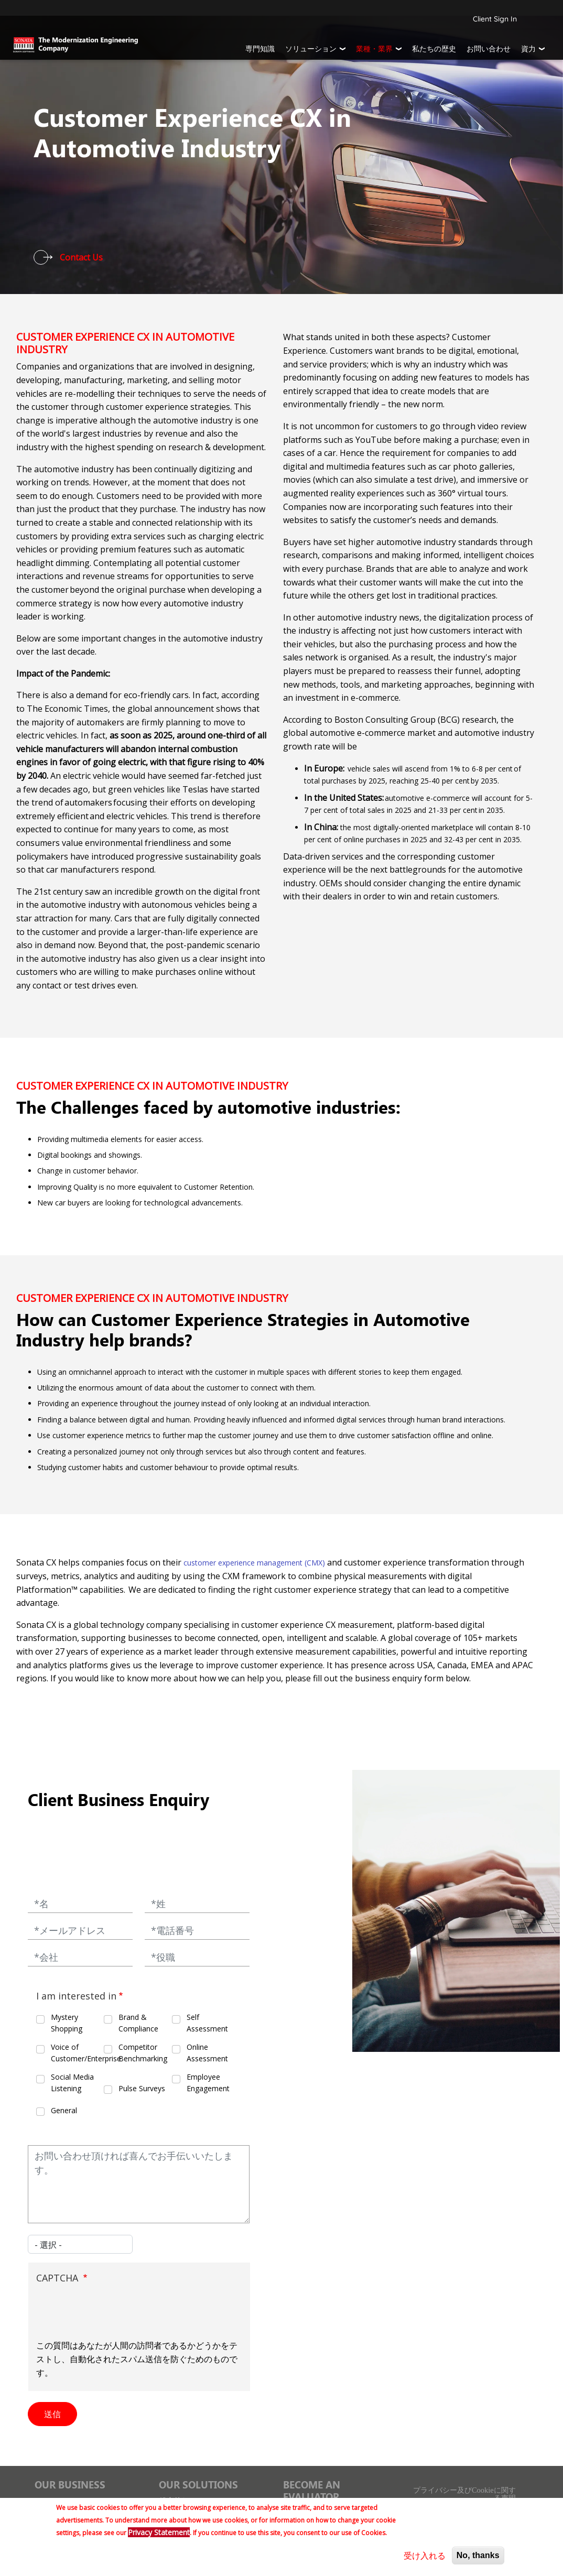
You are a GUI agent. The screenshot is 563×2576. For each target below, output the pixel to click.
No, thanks (478, 2555)
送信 (52, 2414)
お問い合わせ (489, 48)
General (64, 2110)
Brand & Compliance (138, 2023)
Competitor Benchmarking (142, 2052)
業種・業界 (374, 48)
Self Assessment (207, 2023)
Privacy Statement (159, 2532)
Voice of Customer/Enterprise (76, 2052)
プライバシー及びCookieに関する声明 (464, 2494)
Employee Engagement (208, 2082)
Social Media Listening (72, 2082)
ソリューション (311, 48)
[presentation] (116, 2313)
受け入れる (425, 2555)
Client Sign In (495, 19)
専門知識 (260, 48)
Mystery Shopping (66, 2023)
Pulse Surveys (141, 2088)
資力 (528, 48)
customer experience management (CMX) (254, 1563)
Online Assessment (207, 2052)
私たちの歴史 (434, 48)
